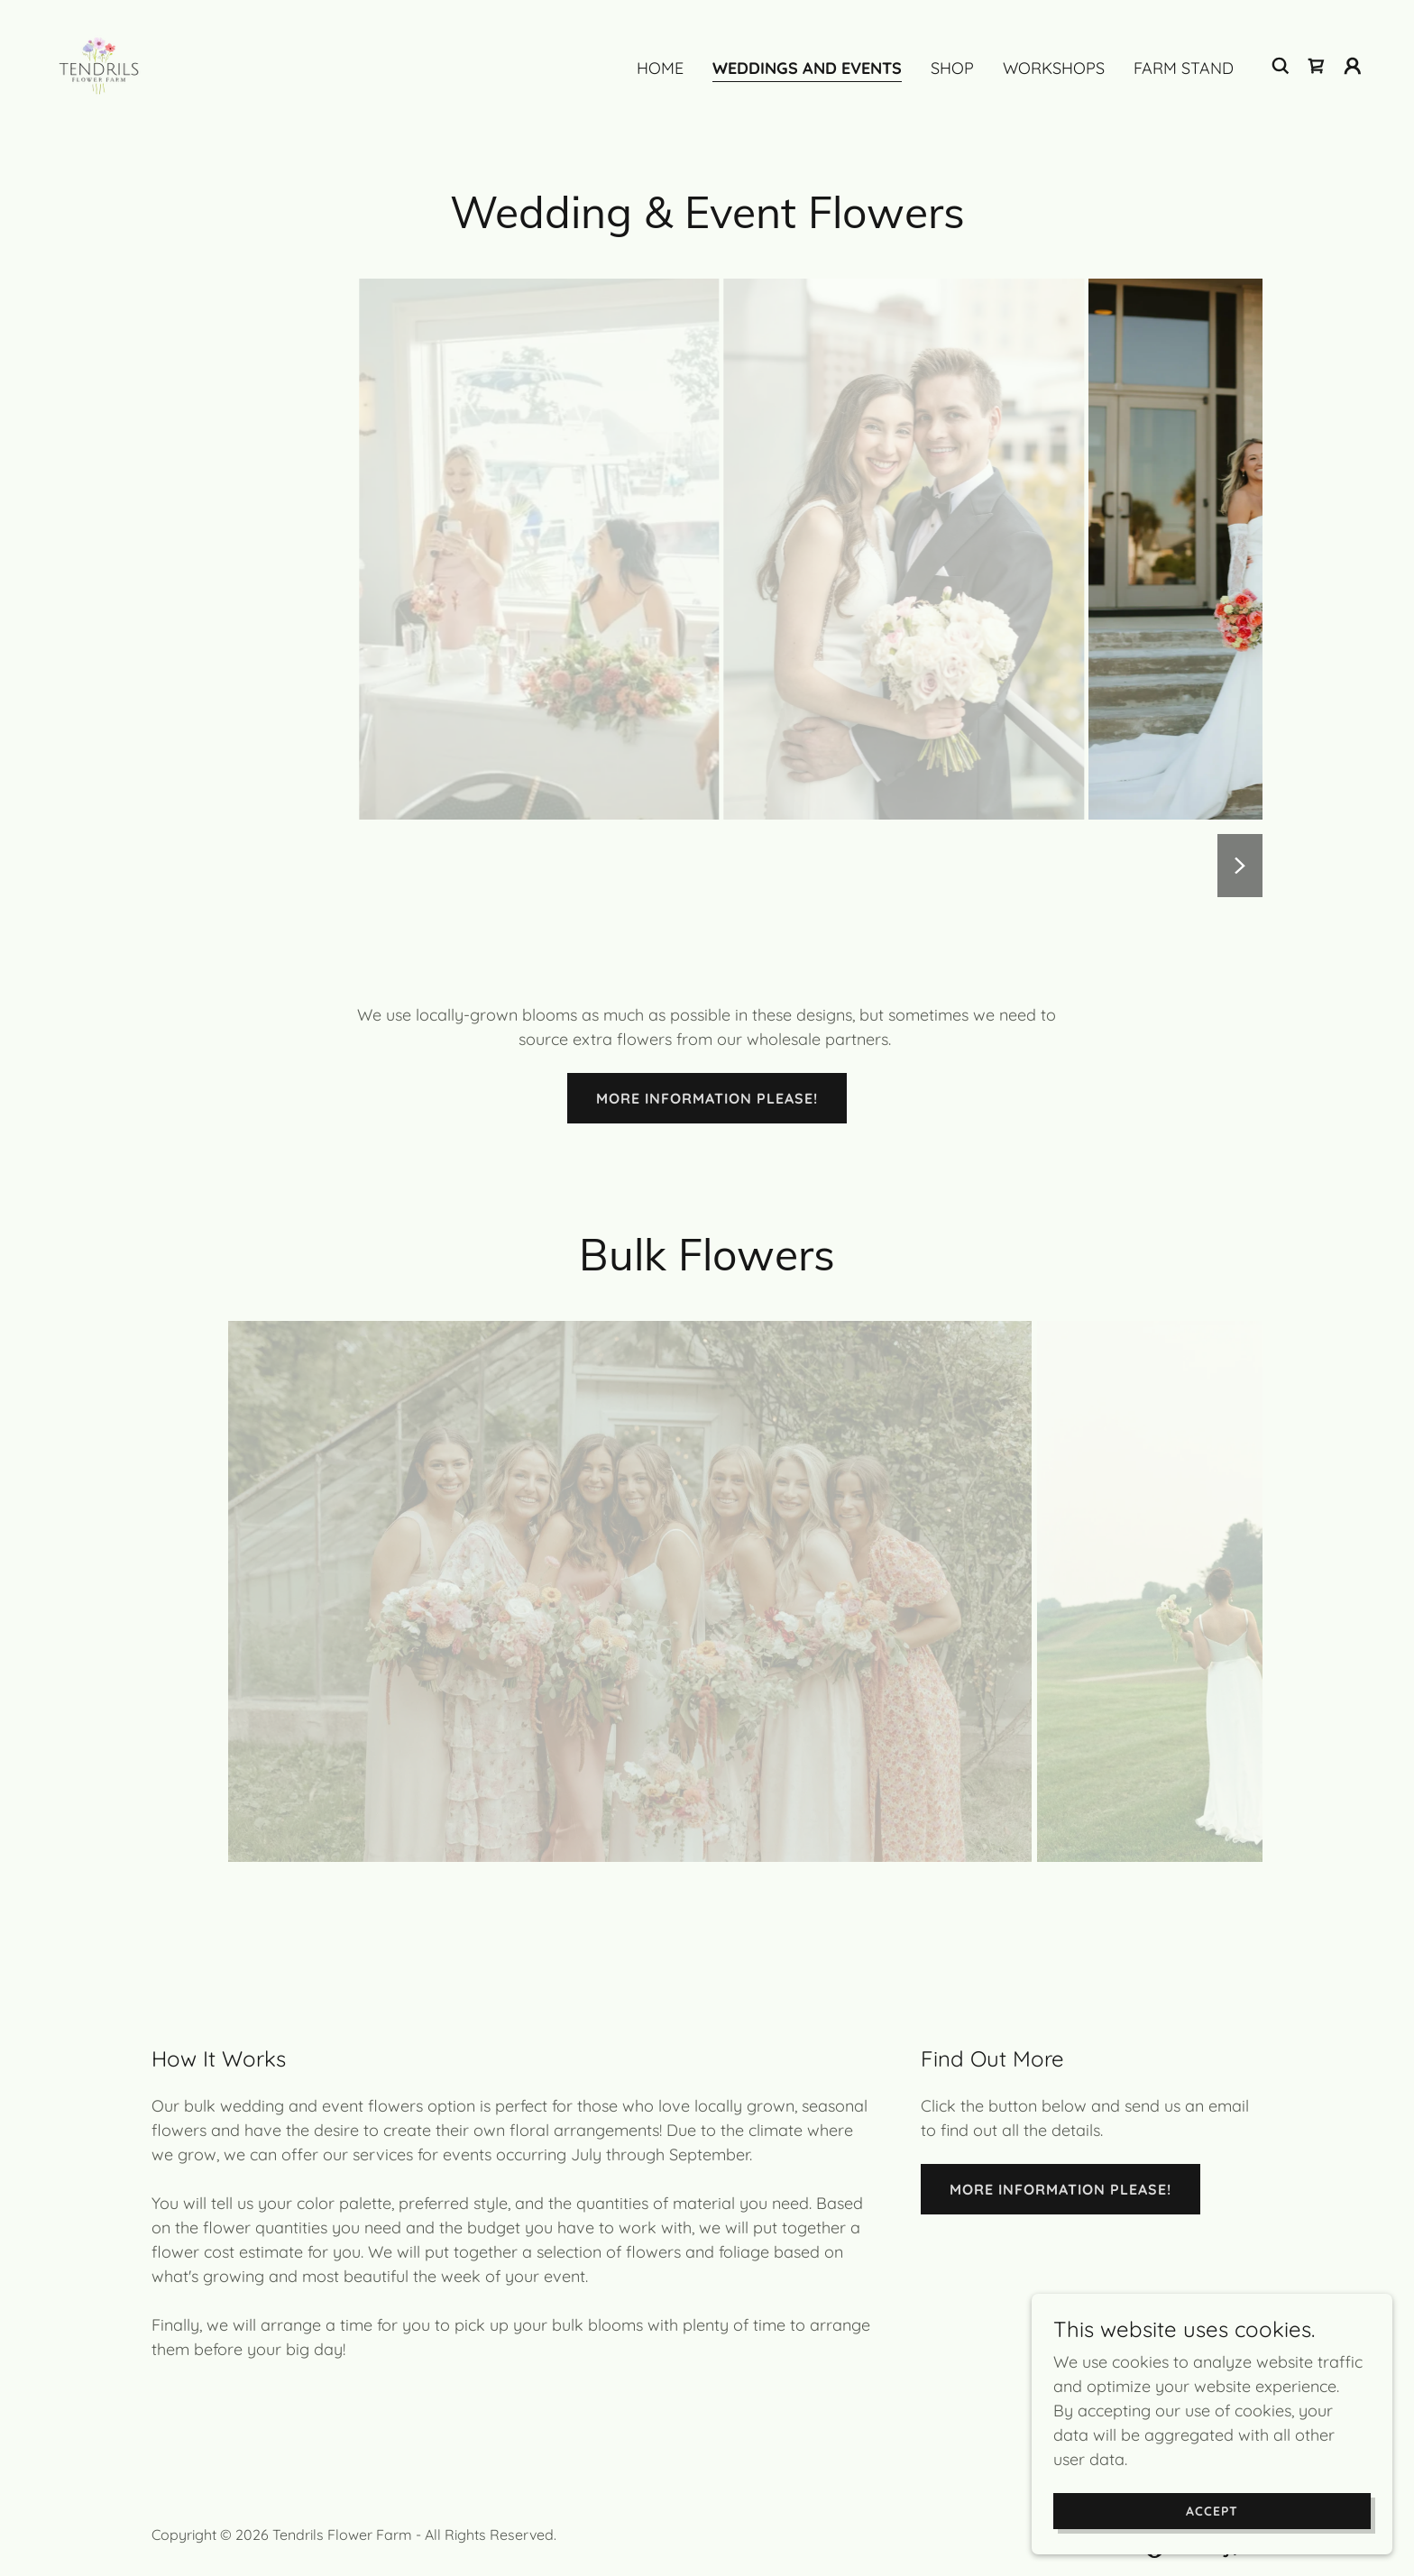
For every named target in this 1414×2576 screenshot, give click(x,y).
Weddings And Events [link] (807, 68)
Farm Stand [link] (1184, 68)
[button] (1353, 66)
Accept (1212, 2511)
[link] (98, 64)
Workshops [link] (1054, 68)
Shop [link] (952, 68)
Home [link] (660, 68)
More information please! (707, 1098)
